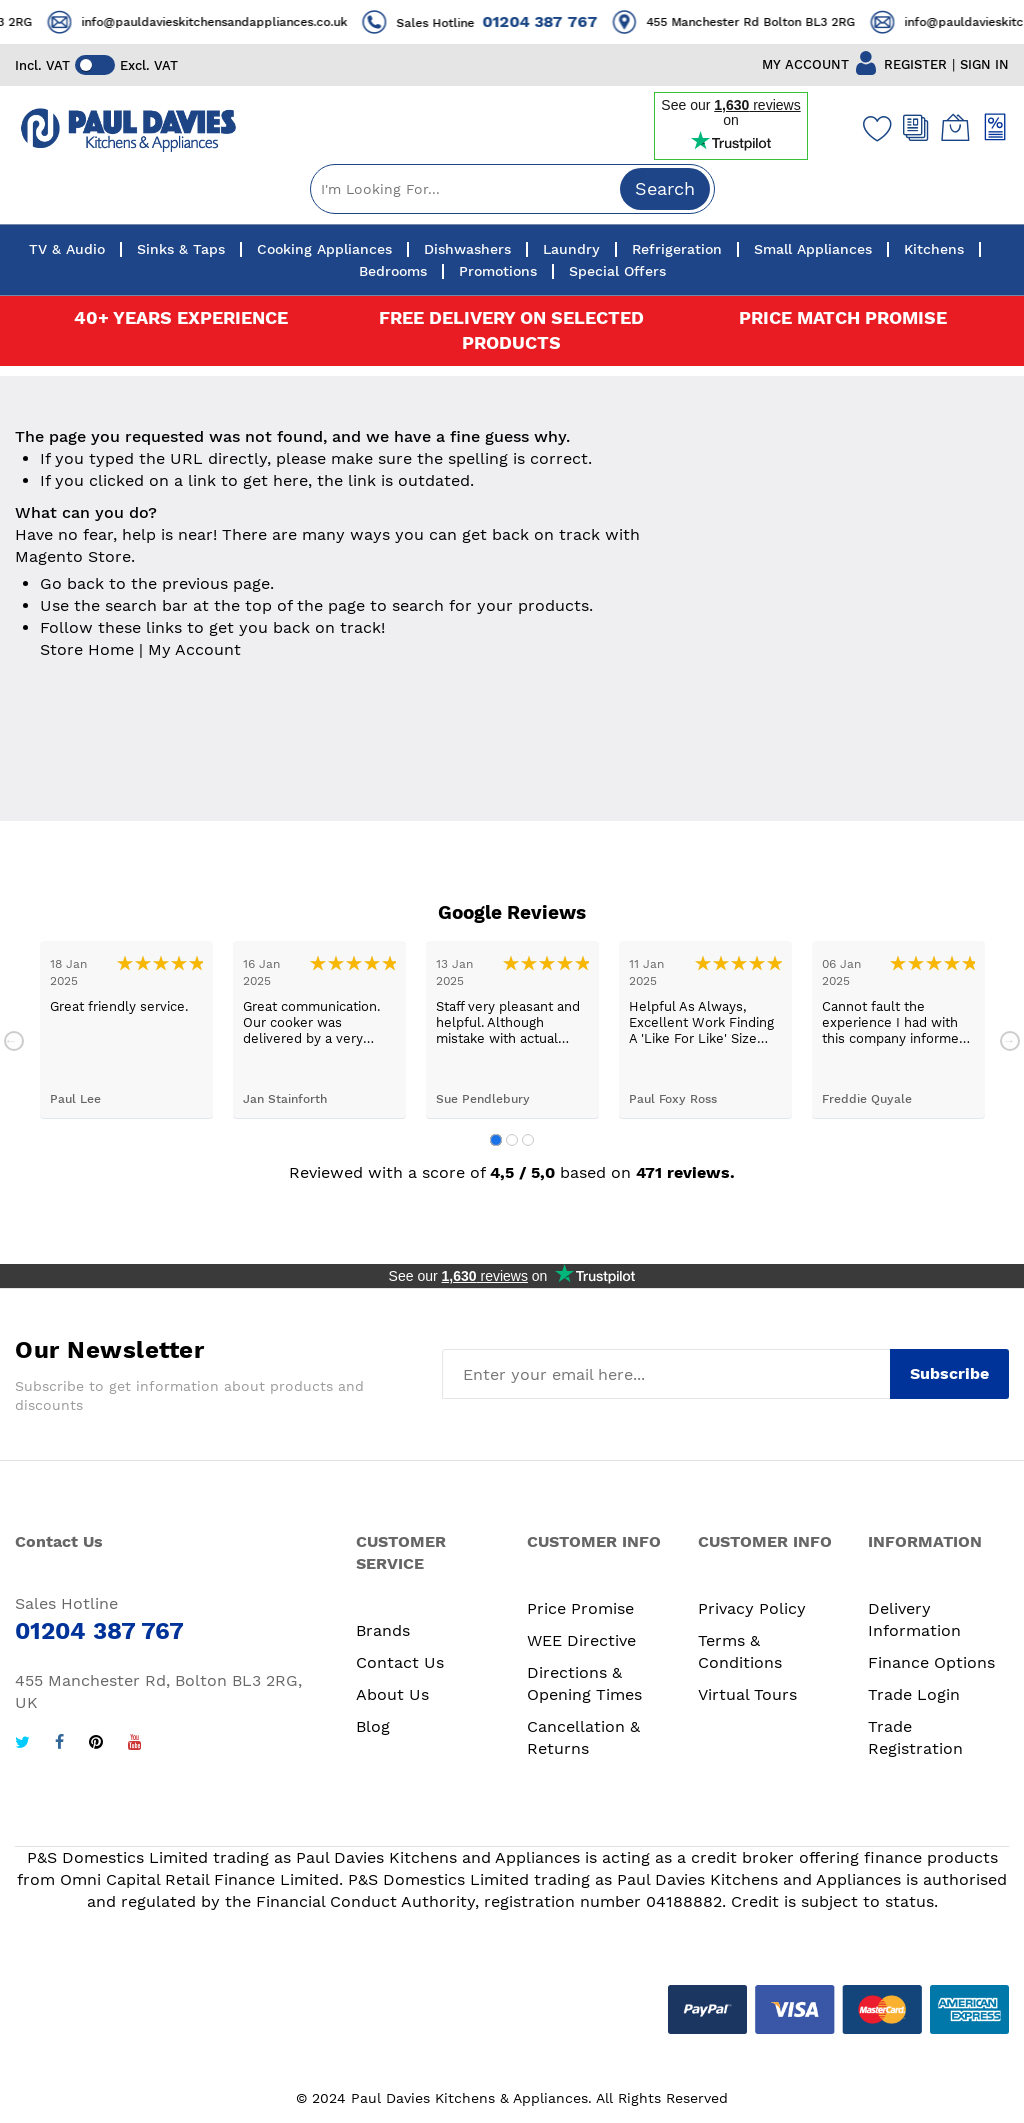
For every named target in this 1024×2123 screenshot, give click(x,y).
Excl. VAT (149, 65)
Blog (373, 1726)
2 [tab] (512, 1140)
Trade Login (914, 1694)
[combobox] (512, 189)
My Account (194, 649)
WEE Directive (581, 1640)
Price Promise (580, 1608)
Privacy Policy (752, 1608)
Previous (14, 1041)
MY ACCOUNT (805, 64)
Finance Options (931, 1662)
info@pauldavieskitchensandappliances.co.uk (242, 22)
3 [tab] (528, 1140)
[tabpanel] (126, 1029)
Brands (383, 1630)
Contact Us (400, 1662)
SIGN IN (984, 64)
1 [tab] (496, 1140)
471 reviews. (685, 1172)
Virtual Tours (747, 1694)
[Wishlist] (873, 128)
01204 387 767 (567, 21)
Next (1010, 1041)
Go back (72, 583)
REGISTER (915, 64)
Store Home (87, 649)
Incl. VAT (42, 65)
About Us (392, 1694)
